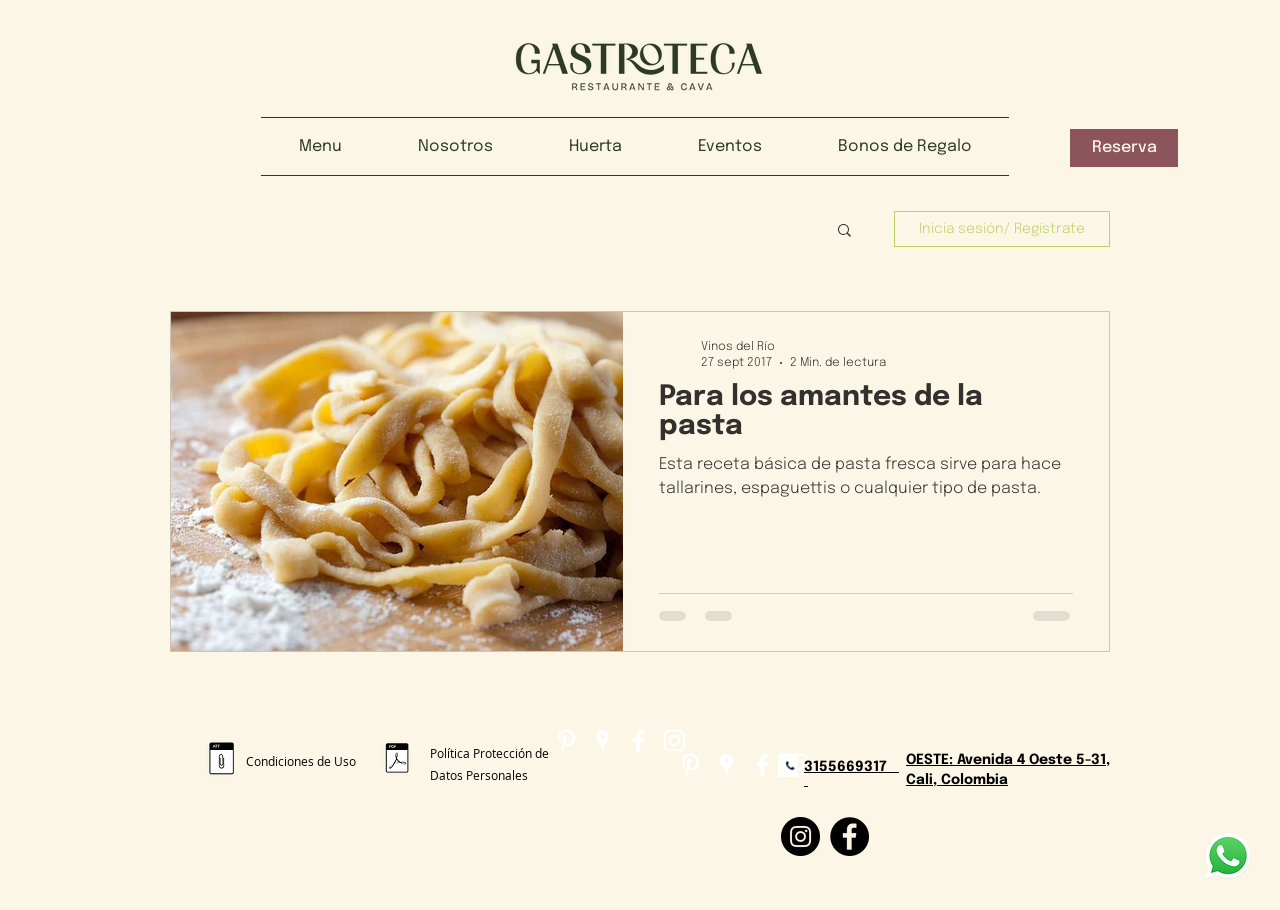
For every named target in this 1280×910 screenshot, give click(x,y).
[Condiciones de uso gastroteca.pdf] (221, 761)
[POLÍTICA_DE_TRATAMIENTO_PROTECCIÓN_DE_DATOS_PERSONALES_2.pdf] (397, 760)
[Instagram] (800, 836)
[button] (1124, 148)
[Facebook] (849, 836)
